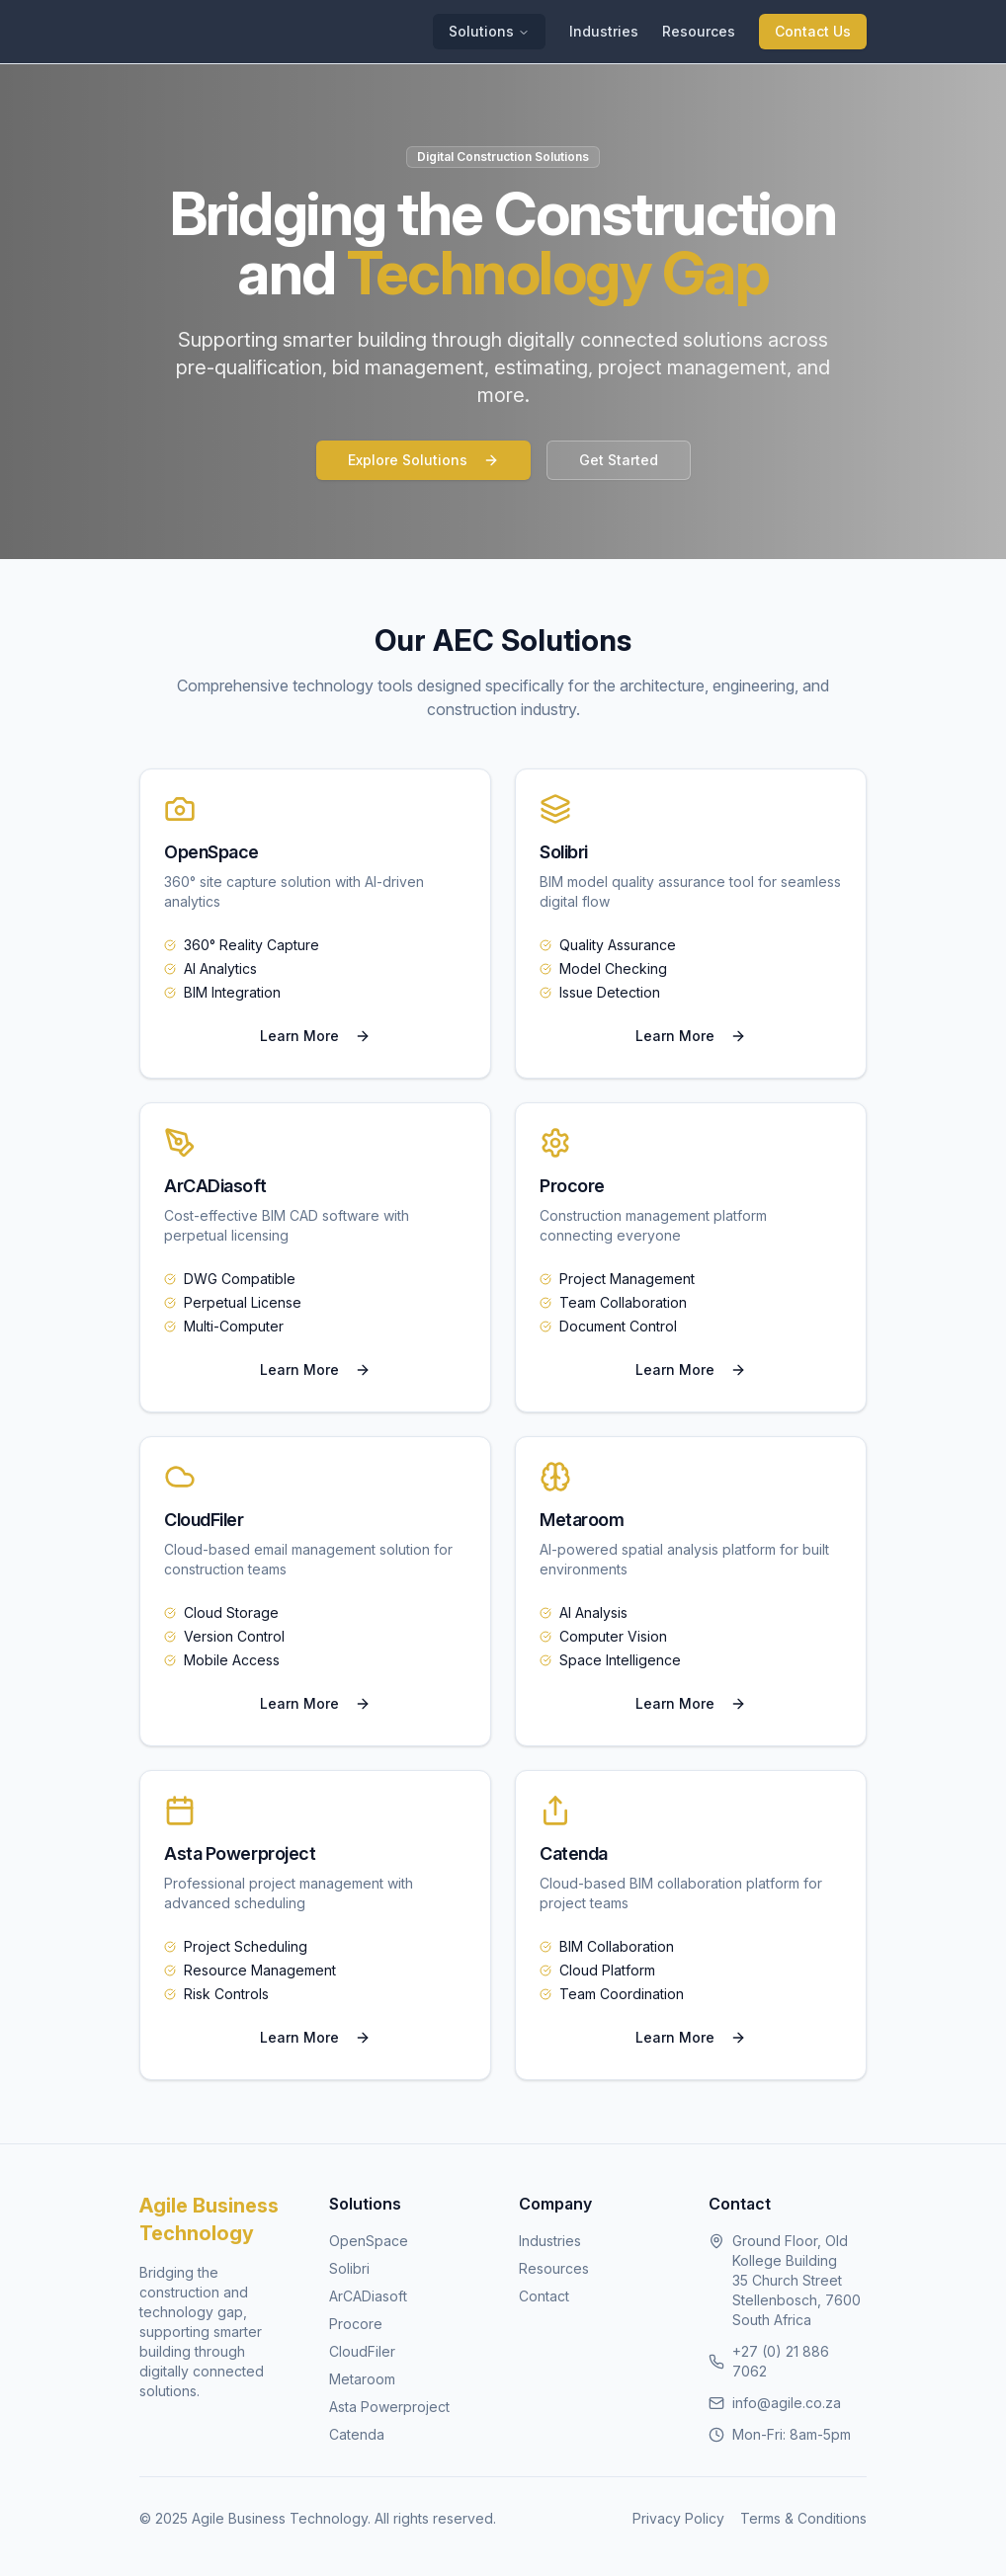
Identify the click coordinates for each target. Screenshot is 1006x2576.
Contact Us (813, 31)
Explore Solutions (423, 459)
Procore (355, 2323)
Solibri (349, 2268)
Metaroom (362, 2379)
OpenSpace (368, 2240)
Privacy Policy (678, 2518)
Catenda (356, 2434)
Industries (603, 31)
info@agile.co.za (786, 2402)
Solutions (489, 31)
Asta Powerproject (389, 2406)
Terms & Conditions (803, 2518)
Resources (698, 31)
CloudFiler (362, 2351)
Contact (544, 2296)
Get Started (618, 459)
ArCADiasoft (368, 2296)
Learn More (315, 1035)
